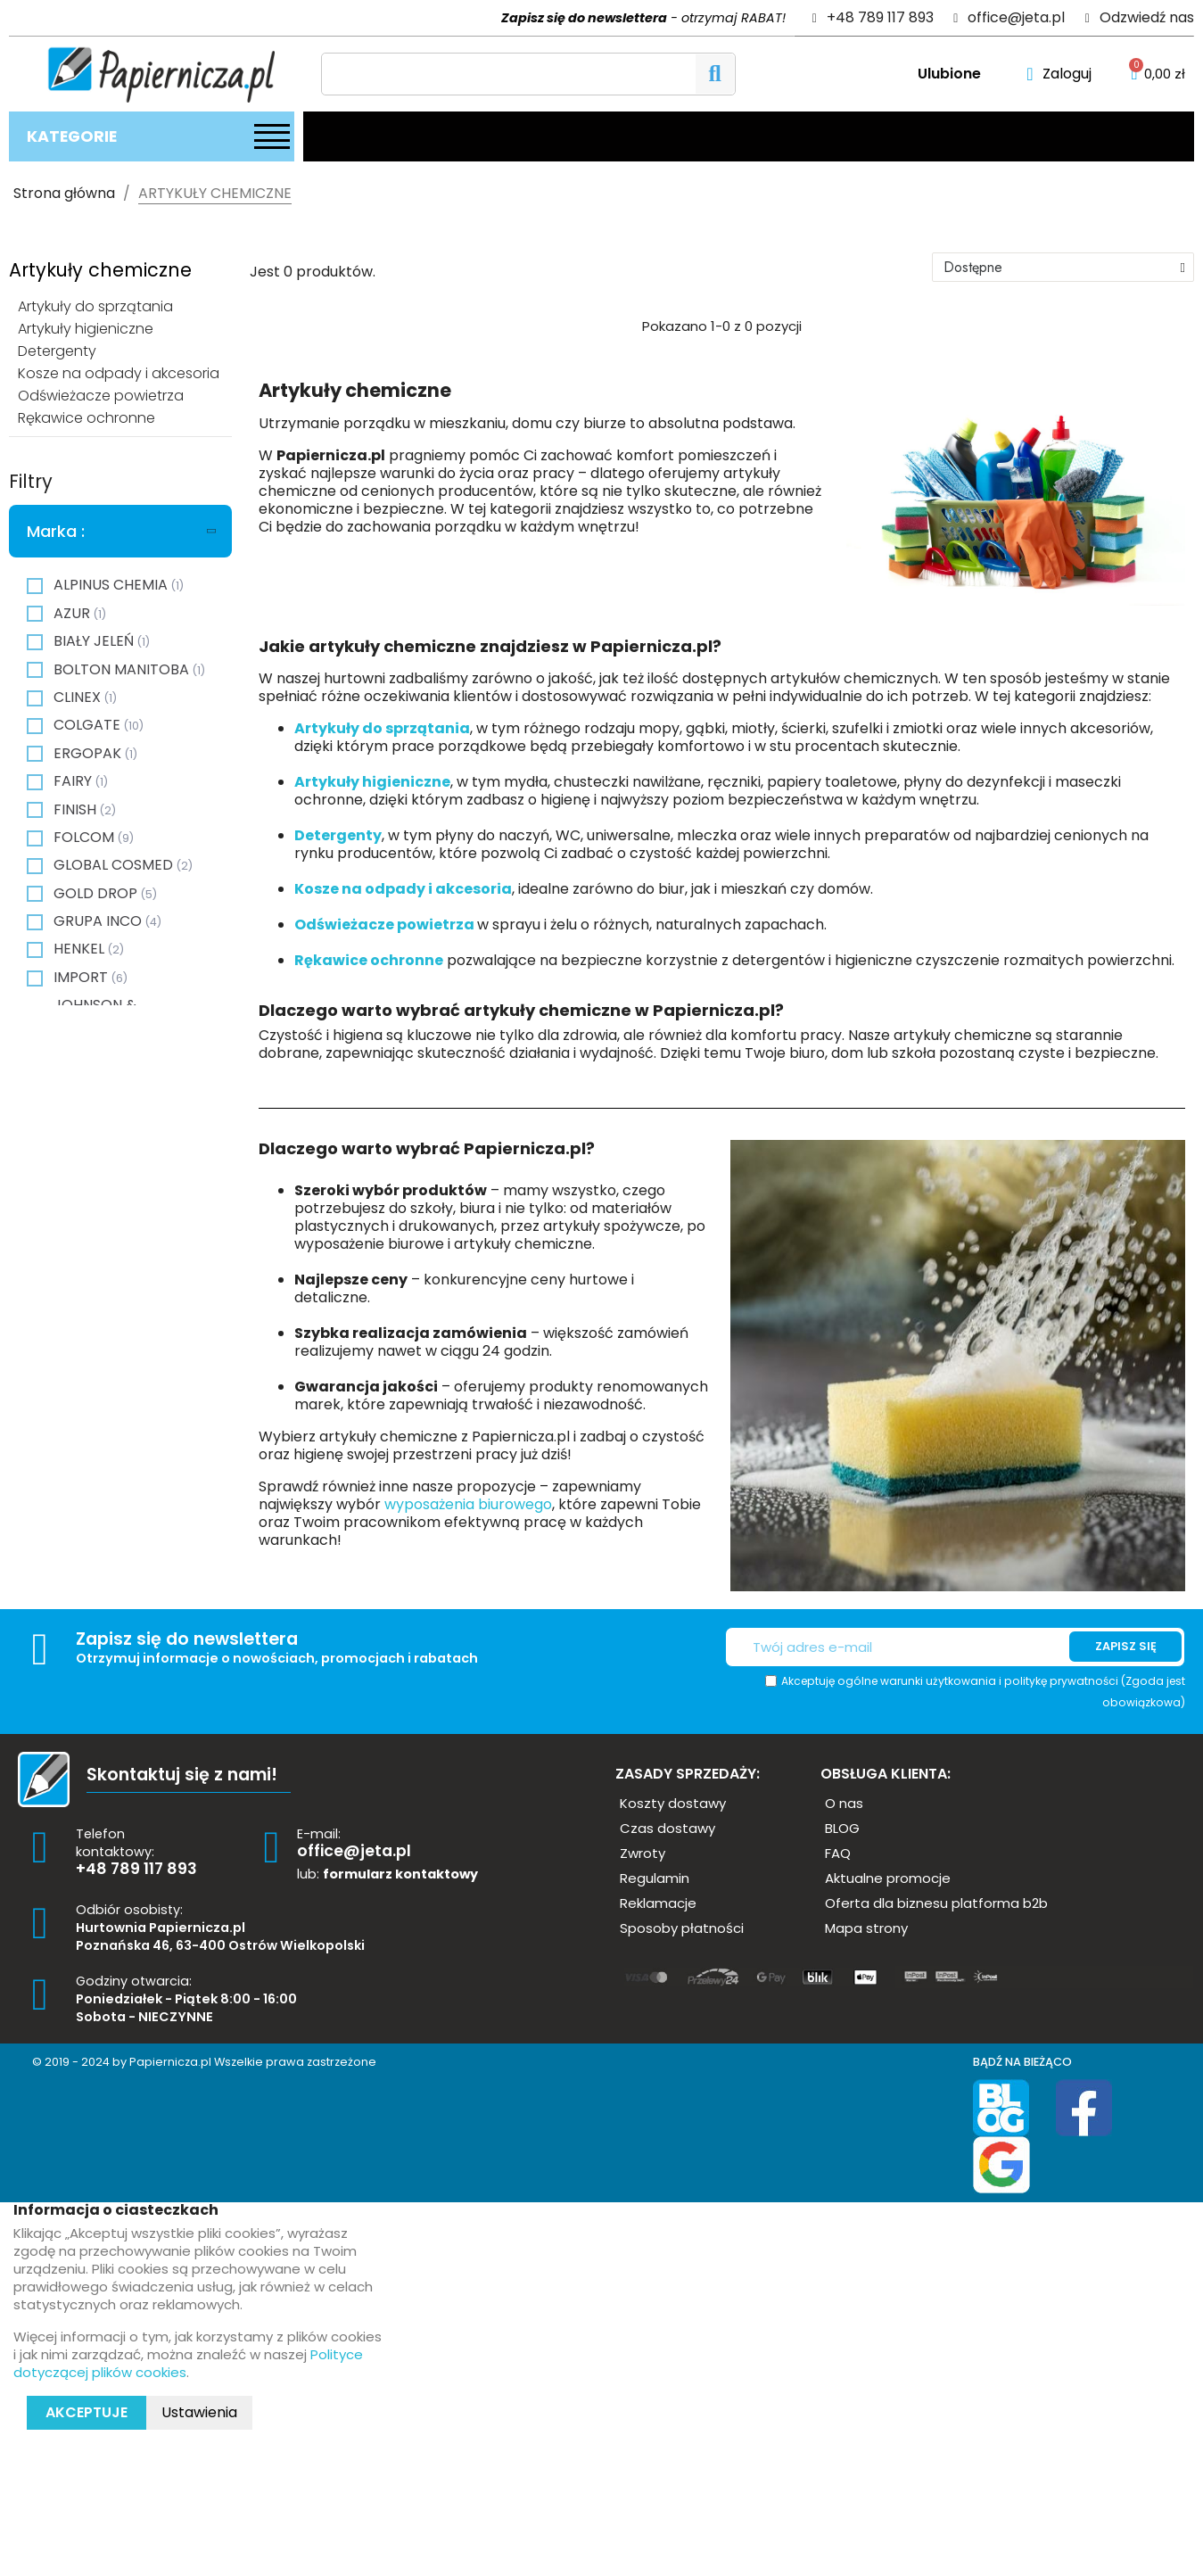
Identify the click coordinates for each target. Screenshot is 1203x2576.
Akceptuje (86, 2412)
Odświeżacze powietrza (385, 924)
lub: (387, 1874)
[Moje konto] (1058, 74)
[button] (672, 1803)
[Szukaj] (528, 74)
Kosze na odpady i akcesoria (403, 889)
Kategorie (72, 136)
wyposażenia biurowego (468, 1504)
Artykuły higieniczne (372, 782)
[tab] (120, 531)
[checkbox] (35, 586)
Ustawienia (199, 2412)
